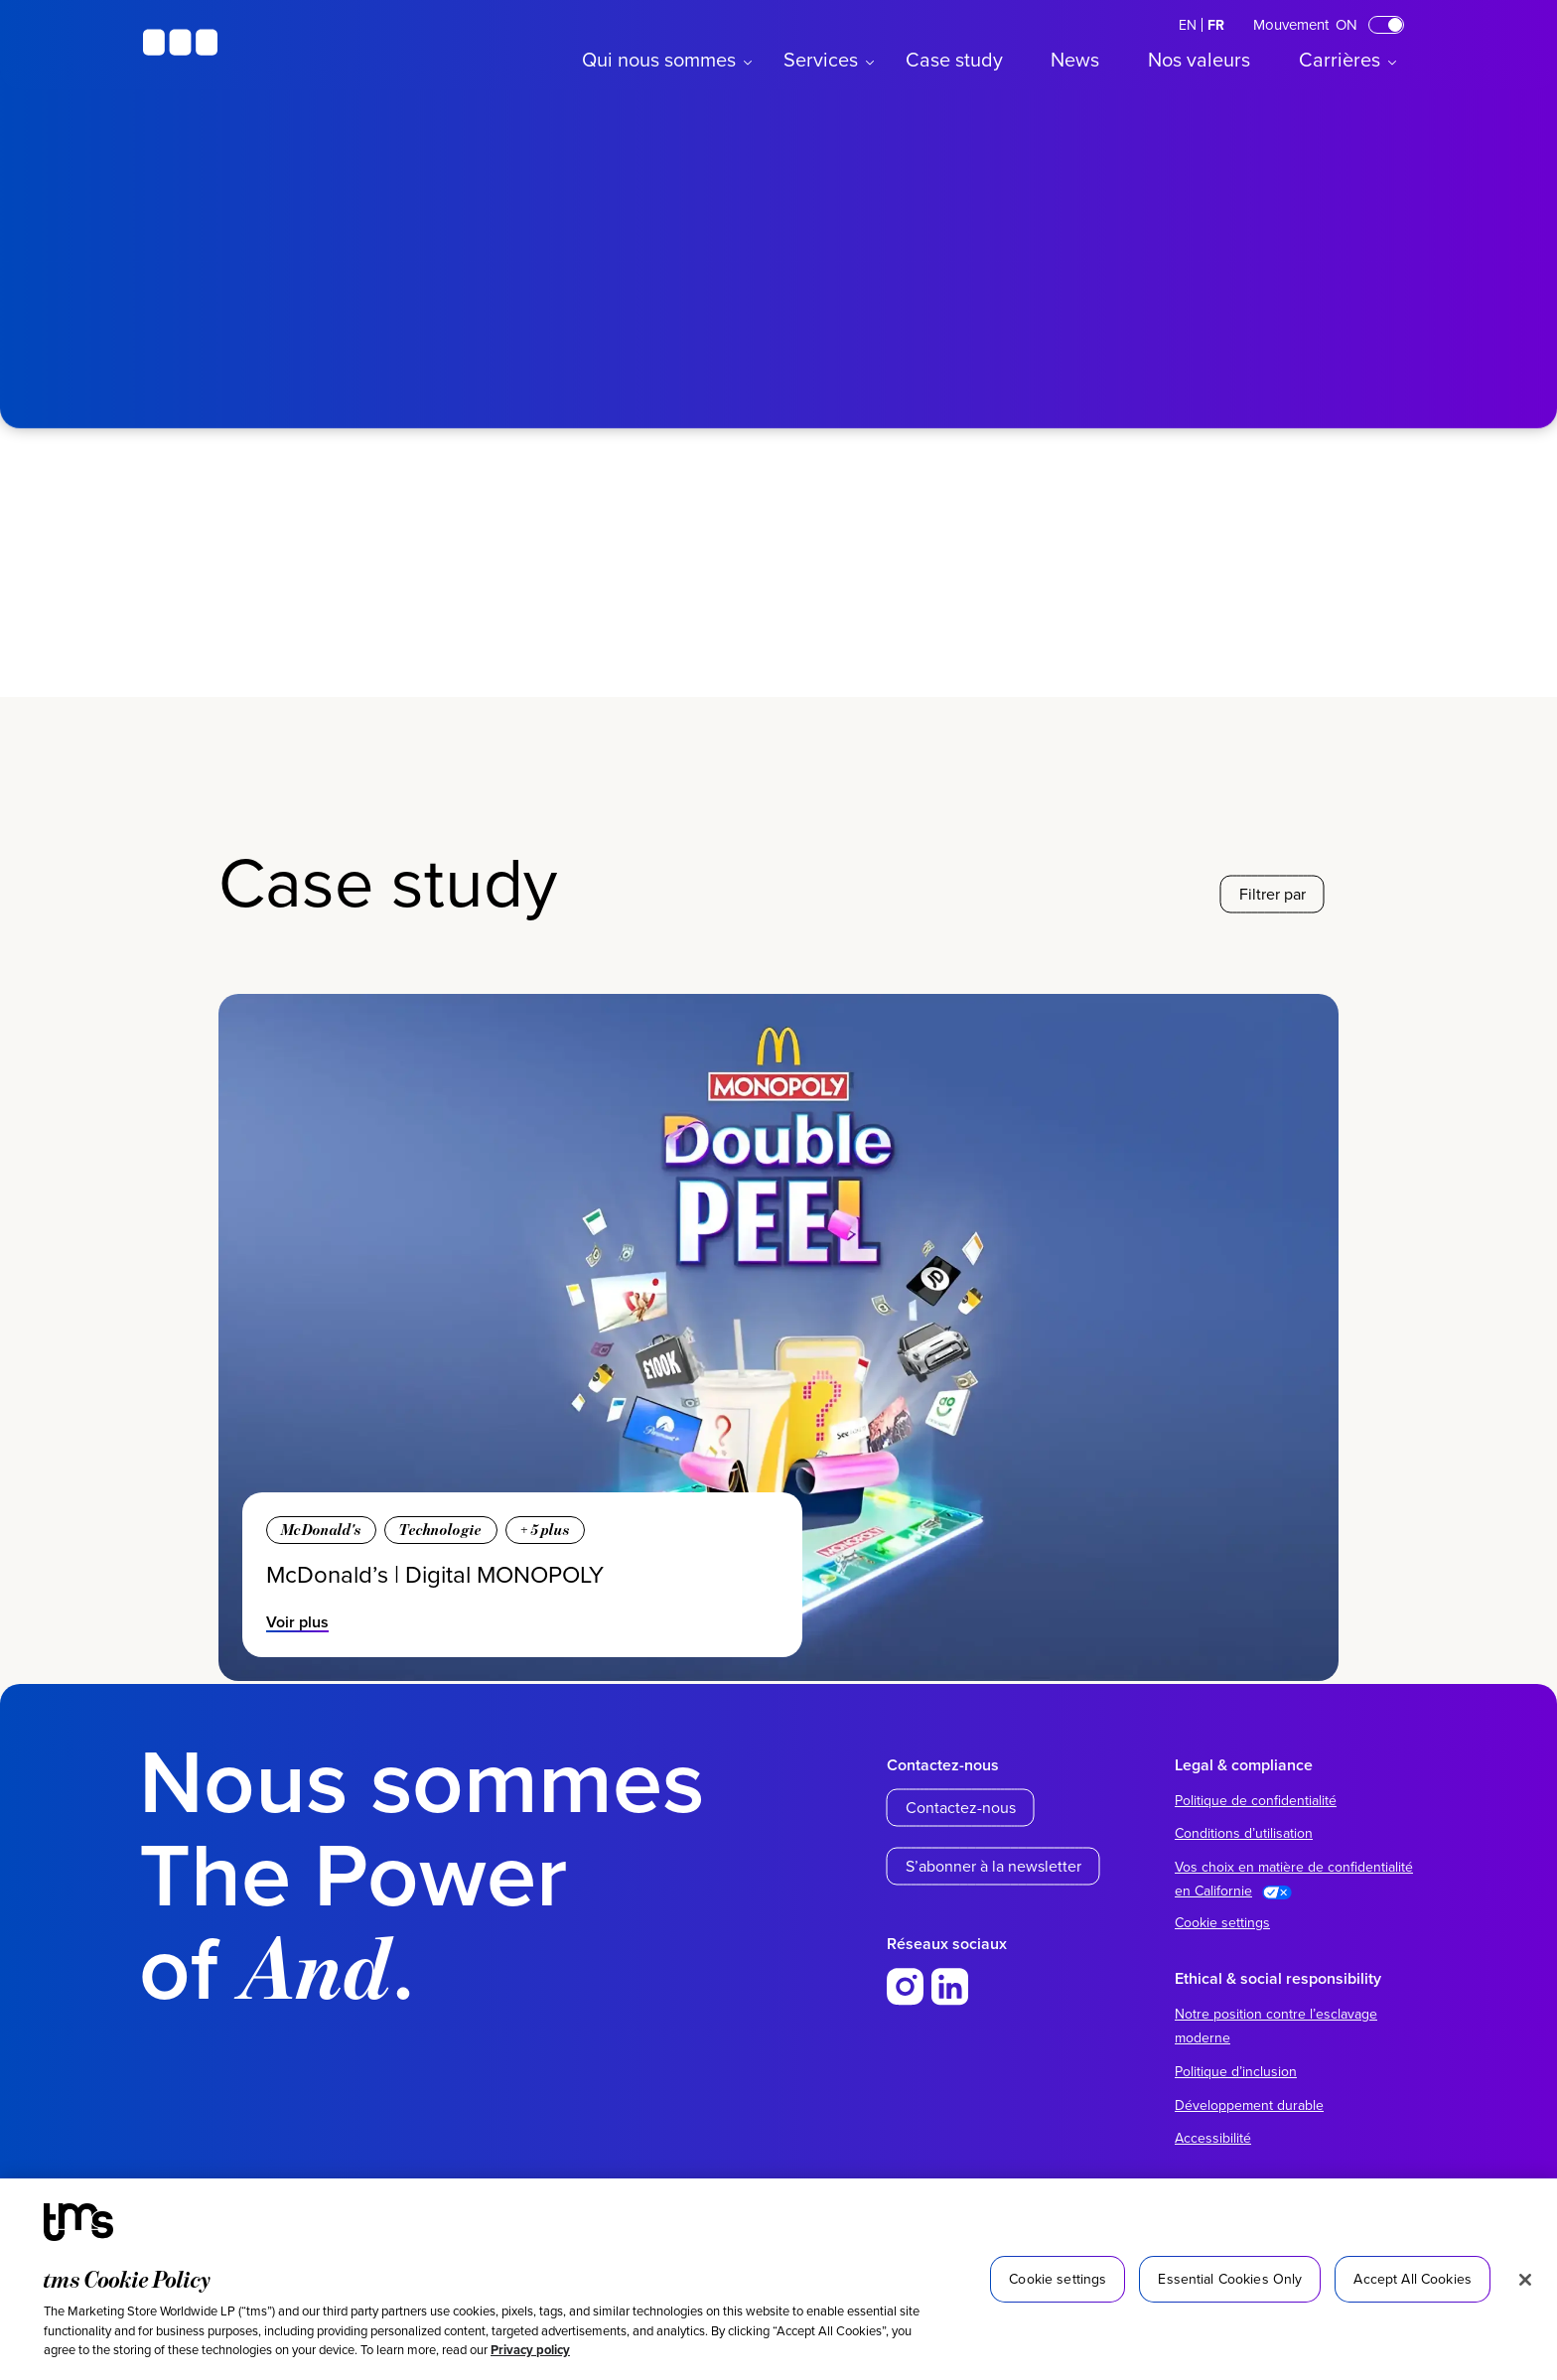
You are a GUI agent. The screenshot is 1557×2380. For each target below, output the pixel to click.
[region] (778, 2279)
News (1075, 59)
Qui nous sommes (659, 59)
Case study (954, 59)
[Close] (1525, 2280)
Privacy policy (530, 2349)
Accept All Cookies (1412, 2279)
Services (820, 59)
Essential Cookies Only (1230, 2279)
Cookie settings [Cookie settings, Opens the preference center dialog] (1057, 2279)
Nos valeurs (1199, 59)
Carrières (1339, 59)
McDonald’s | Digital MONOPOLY (435, 1574)
